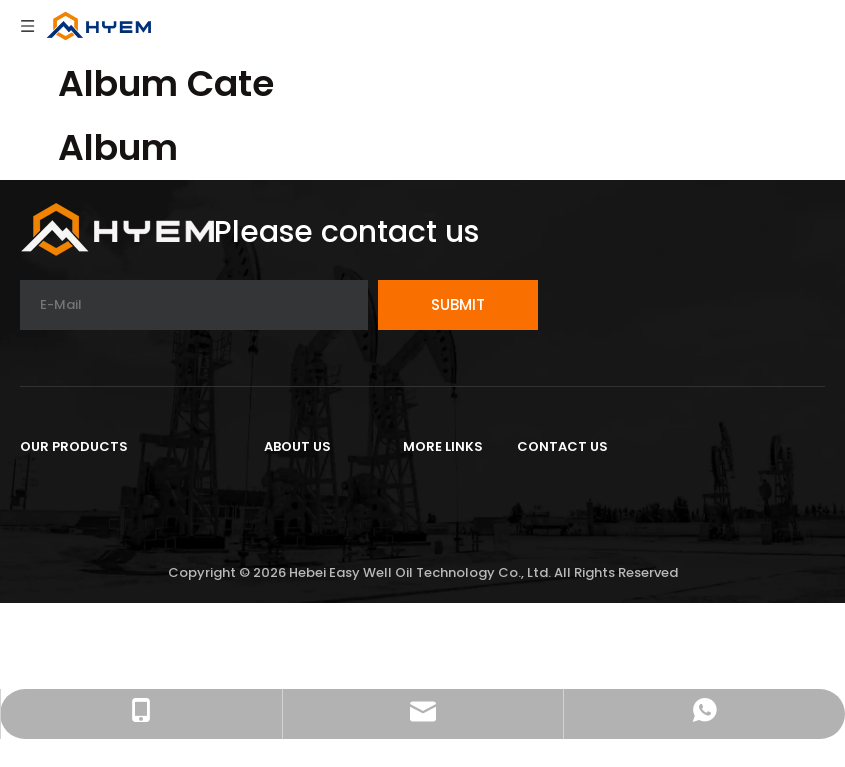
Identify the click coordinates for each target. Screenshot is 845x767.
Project (292, 517)
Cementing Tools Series (116, 550)
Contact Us (449, 517)
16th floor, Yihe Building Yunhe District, (671, 484)
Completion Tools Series (119, 583)
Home (427, 484)
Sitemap (437, 583)
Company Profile (331, 484)
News (285, 550)
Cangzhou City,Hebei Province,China (665, 509)
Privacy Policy (457, 550)
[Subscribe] (458, 305)
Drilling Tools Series (98, 517)
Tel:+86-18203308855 (604, 567)
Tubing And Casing (97, 616)
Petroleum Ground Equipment (139, 484)
